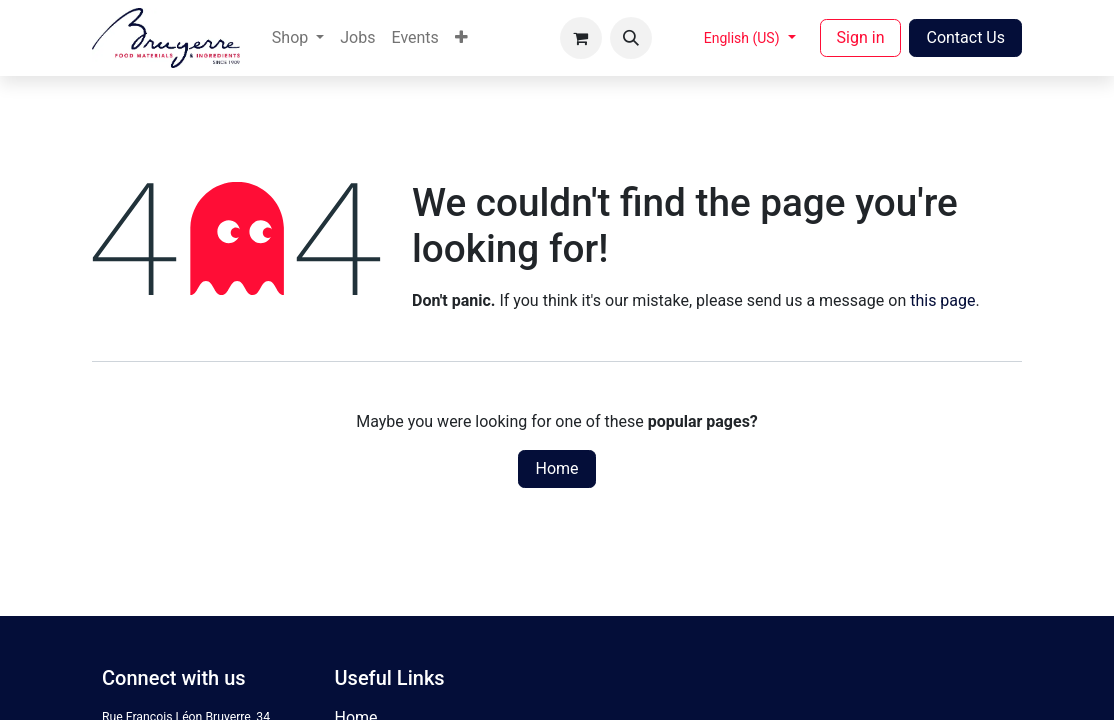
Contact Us (965, 37)
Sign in (861, 37)
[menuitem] (298, 38)
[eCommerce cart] (581, 38)
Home (556, 468)
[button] (631, 38)
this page (942, 300)
